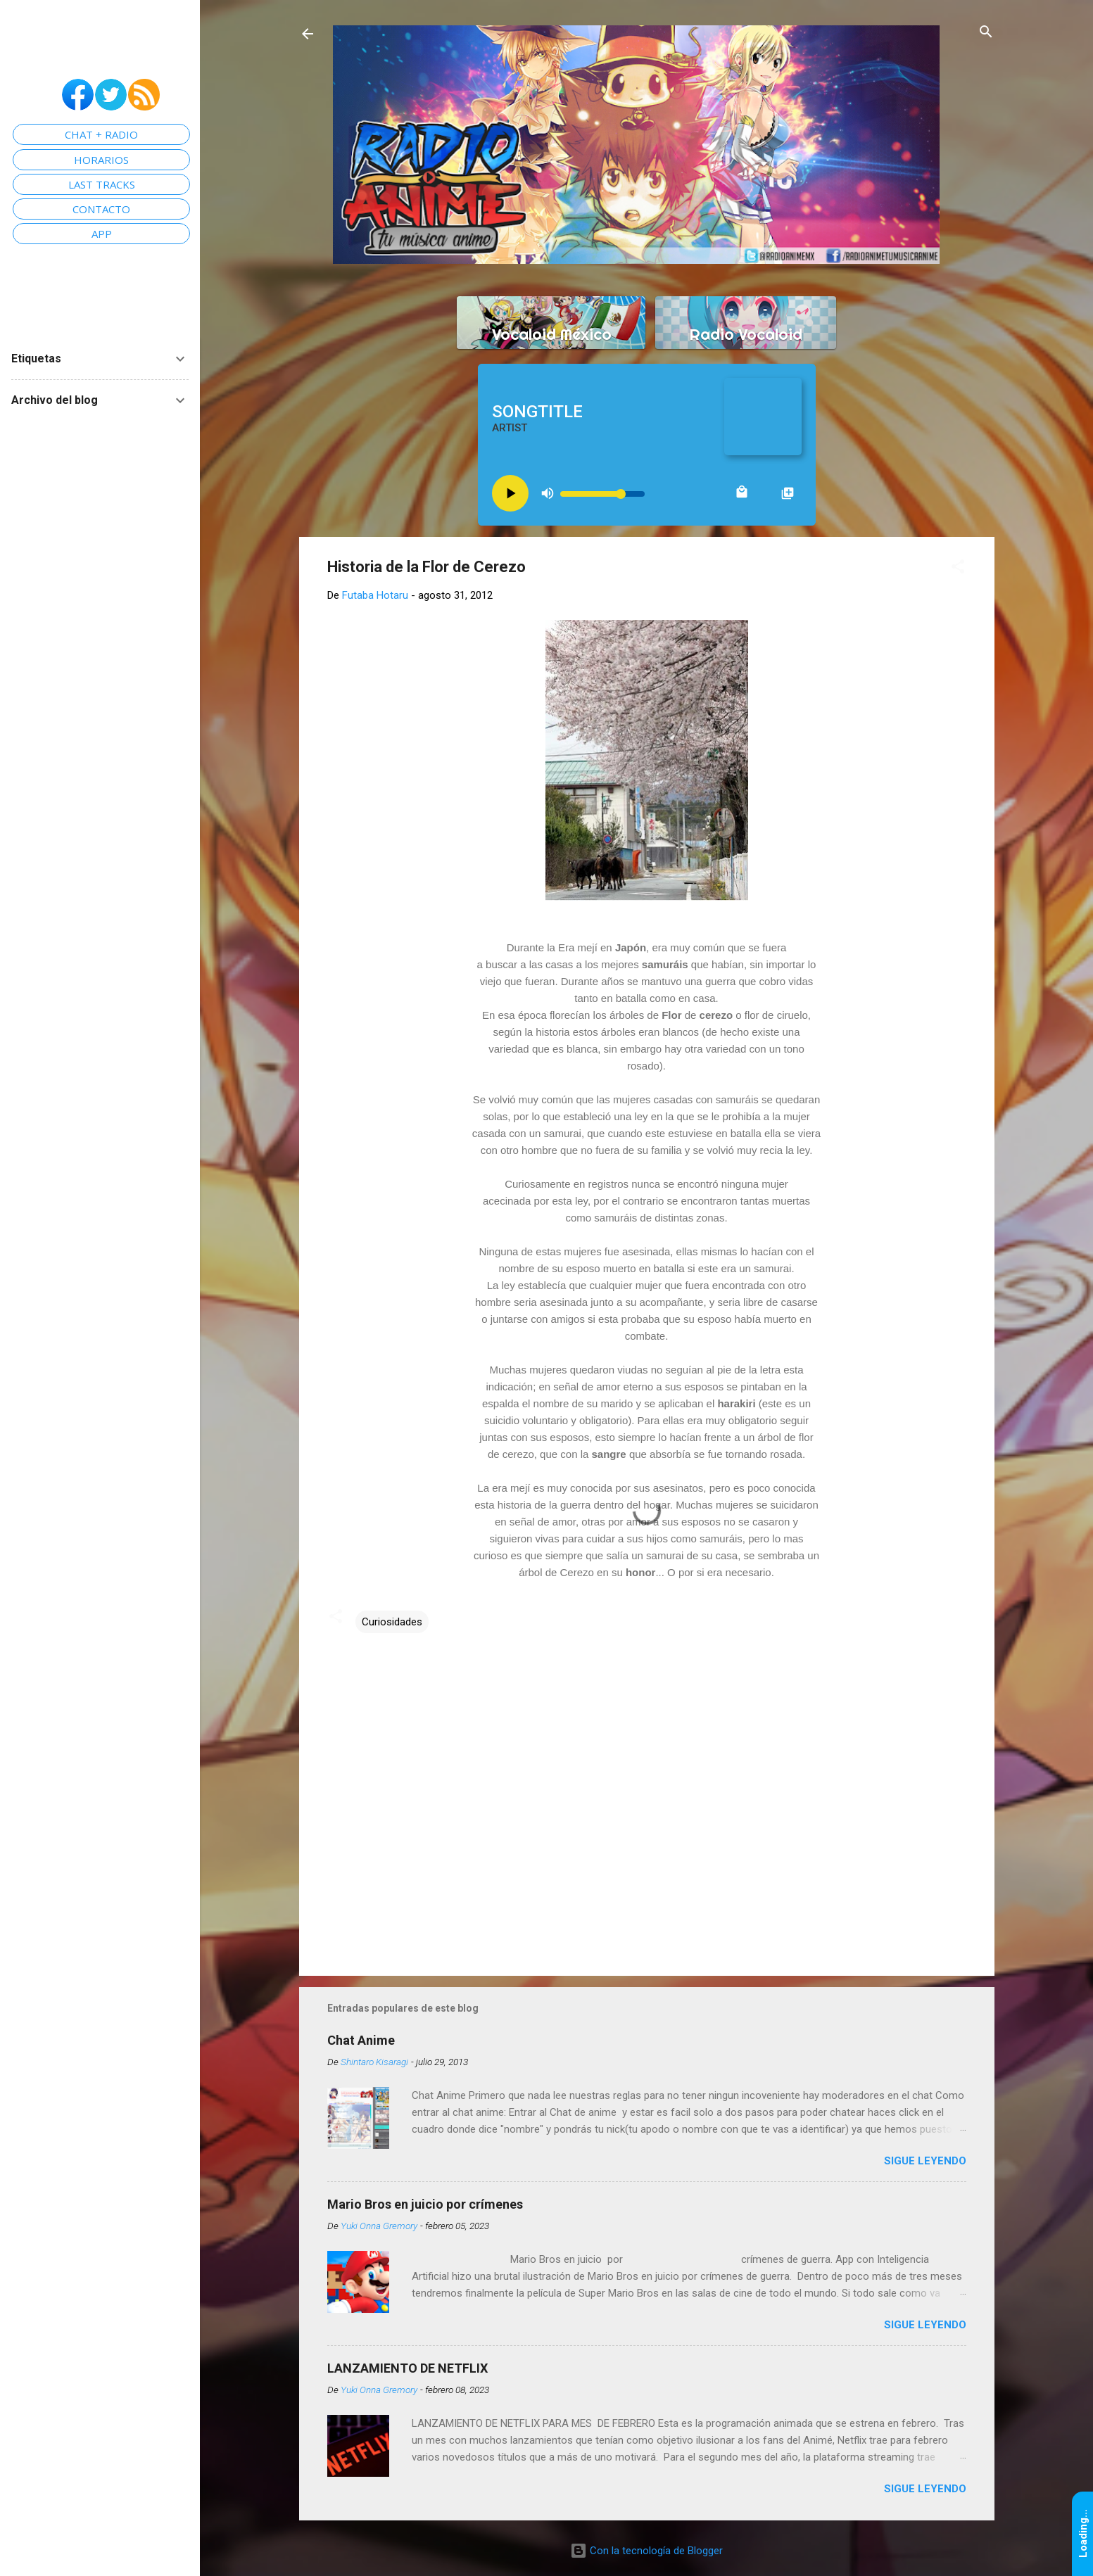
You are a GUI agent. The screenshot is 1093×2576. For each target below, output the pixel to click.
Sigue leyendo (925, 2161)
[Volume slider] (602, 494)
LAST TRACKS (101, 184)
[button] (957, 567)
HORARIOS (101, 160)
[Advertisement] (646, 1844)
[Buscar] (986, 33)
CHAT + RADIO (101, 134)
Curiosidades (392, 1622)
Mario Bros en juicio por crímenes (425, 2204)
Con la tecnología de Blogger (646, 2550)
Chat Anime (361, 2040)
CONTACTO (101, 209)
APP (101, 234)
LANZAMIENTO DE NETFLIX (407, 2368)
